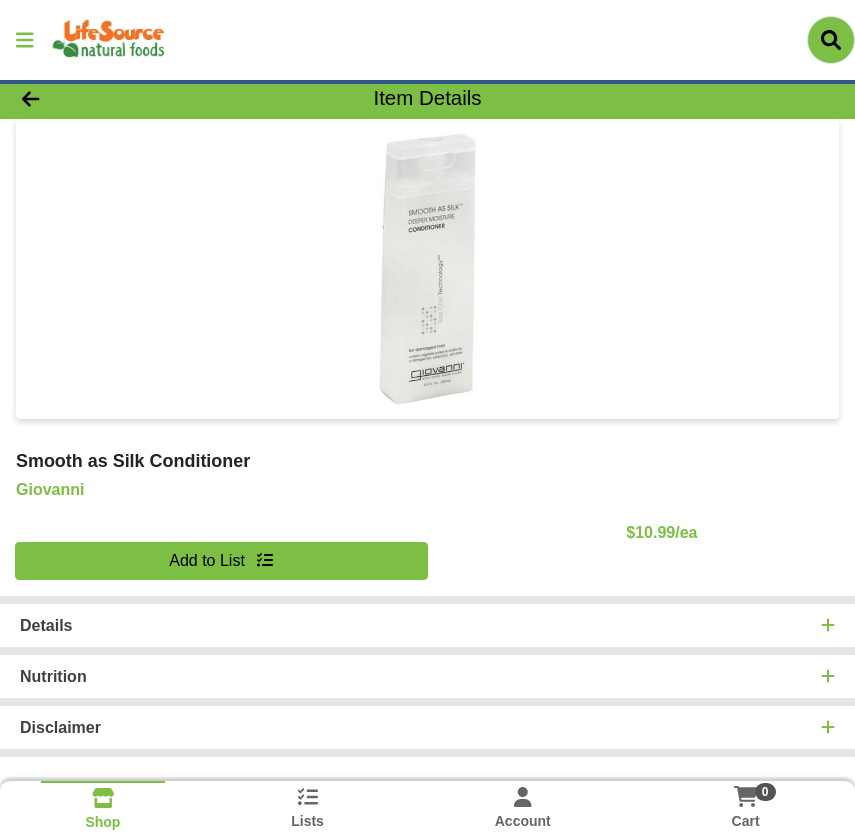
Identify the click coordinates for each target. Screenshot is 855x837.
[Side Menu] (25, 40)
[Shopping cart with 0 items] (746, 796)
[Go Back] (119, 98)
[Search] (831, 40)
